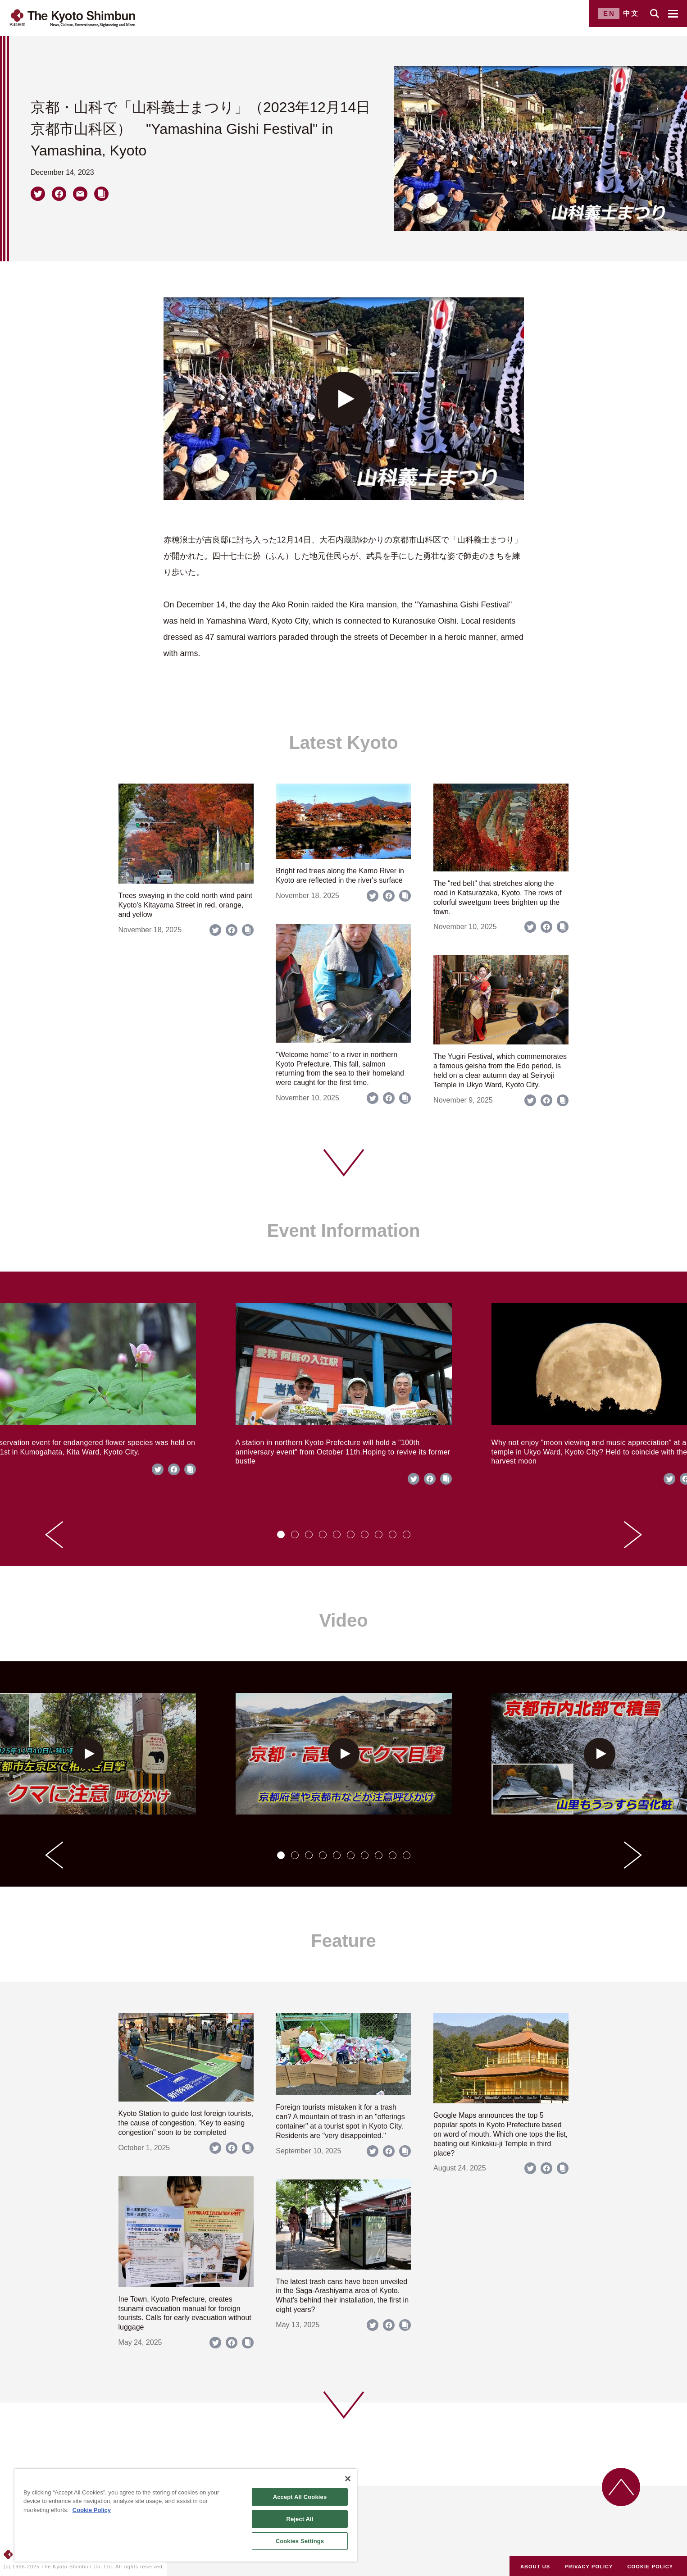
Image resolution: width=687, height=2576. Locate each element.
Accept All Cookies (300, 2497)
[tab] (281, 1534)
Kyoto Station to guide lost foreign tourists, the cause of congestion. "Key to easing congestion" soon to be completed (186, 2123)
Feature (343, 1941)
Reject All (299, 2519)
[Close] (347, 2478)
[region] (185, 2515)
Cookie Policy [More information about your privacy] (92, 2510)
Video (343, 1620)
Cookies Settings (300, 2541)
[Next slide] (633, 1534)
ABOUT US (535, 2566)
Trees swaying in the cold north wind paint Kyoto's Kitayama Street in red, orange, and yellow (185, 905)
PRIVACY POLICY (588, 2566)
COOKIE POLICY (650, 2566)
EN (609, 13)
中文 (631, 13)
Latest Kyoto (343, 743)
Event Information (343, 1231)
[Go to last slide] (54, 1534)
